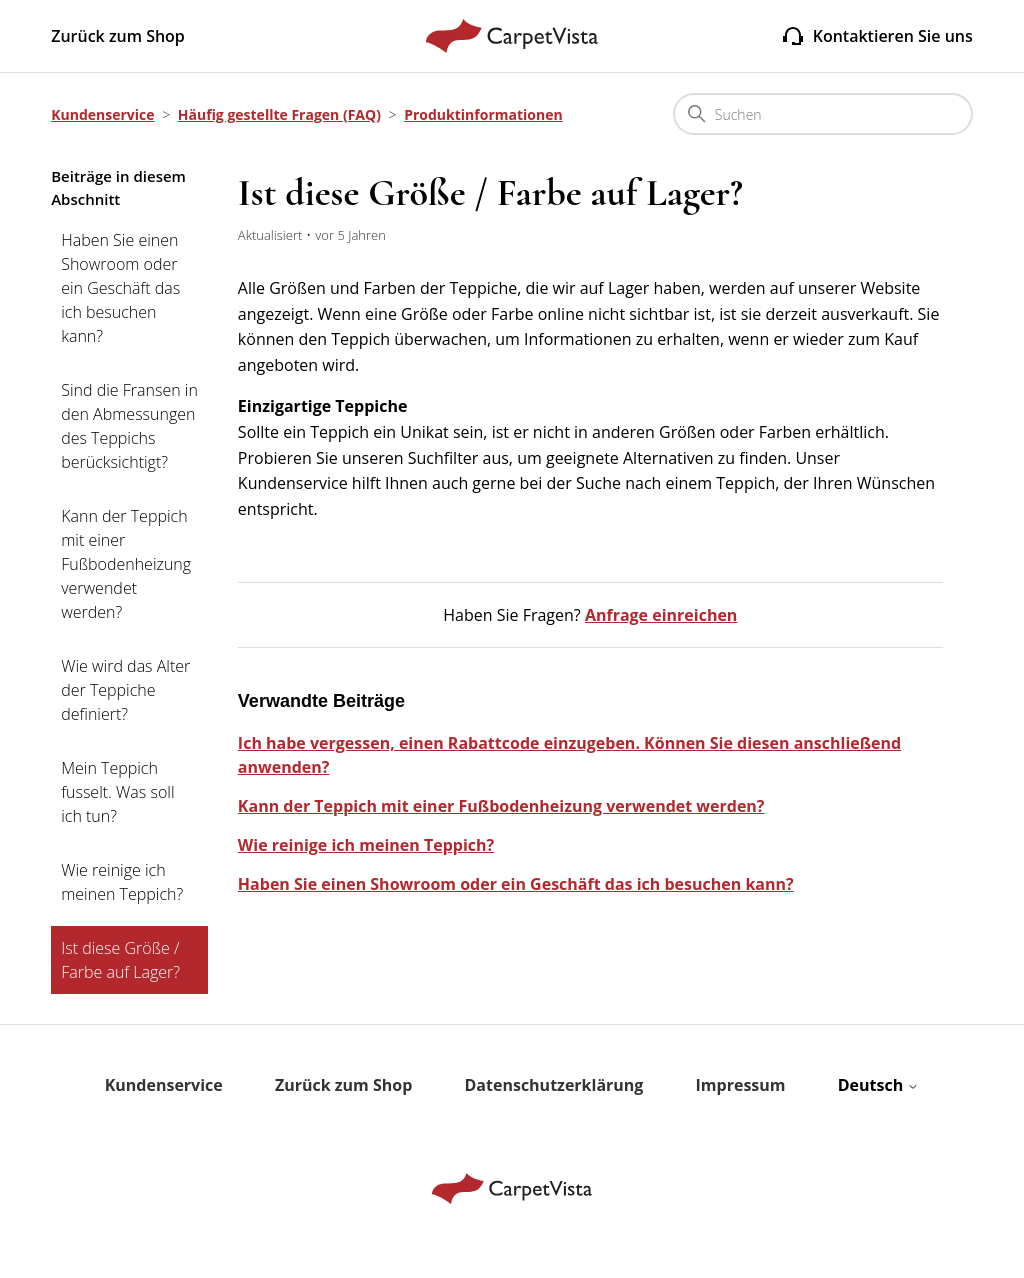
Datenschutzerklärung (554, 1085)
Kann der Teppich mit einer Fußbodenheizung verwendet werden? (126, 564)
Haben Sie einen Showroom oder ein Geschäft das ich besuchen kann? (120, 288)
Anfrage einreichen (661, 615)
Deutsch (879, 1085)
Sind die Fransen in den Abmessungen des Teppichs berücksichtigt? (129, 426)
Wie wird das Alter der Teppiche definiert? (125, 690)
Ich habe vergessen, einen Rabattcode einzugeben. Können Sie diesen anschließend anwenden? (569, 755)
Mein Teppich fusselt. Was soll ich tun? (117, 792)
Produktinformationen (483, 114)
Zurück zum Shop (118, 36)
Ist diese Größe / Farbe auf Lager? (120, 960)
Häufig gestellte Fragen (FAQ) (279, 114)
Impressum (741, 1085)
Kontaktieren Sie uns (877, 36)
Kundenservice (102, 114)
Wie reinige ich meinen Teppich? (122, 882)
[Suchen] (823, 114)
